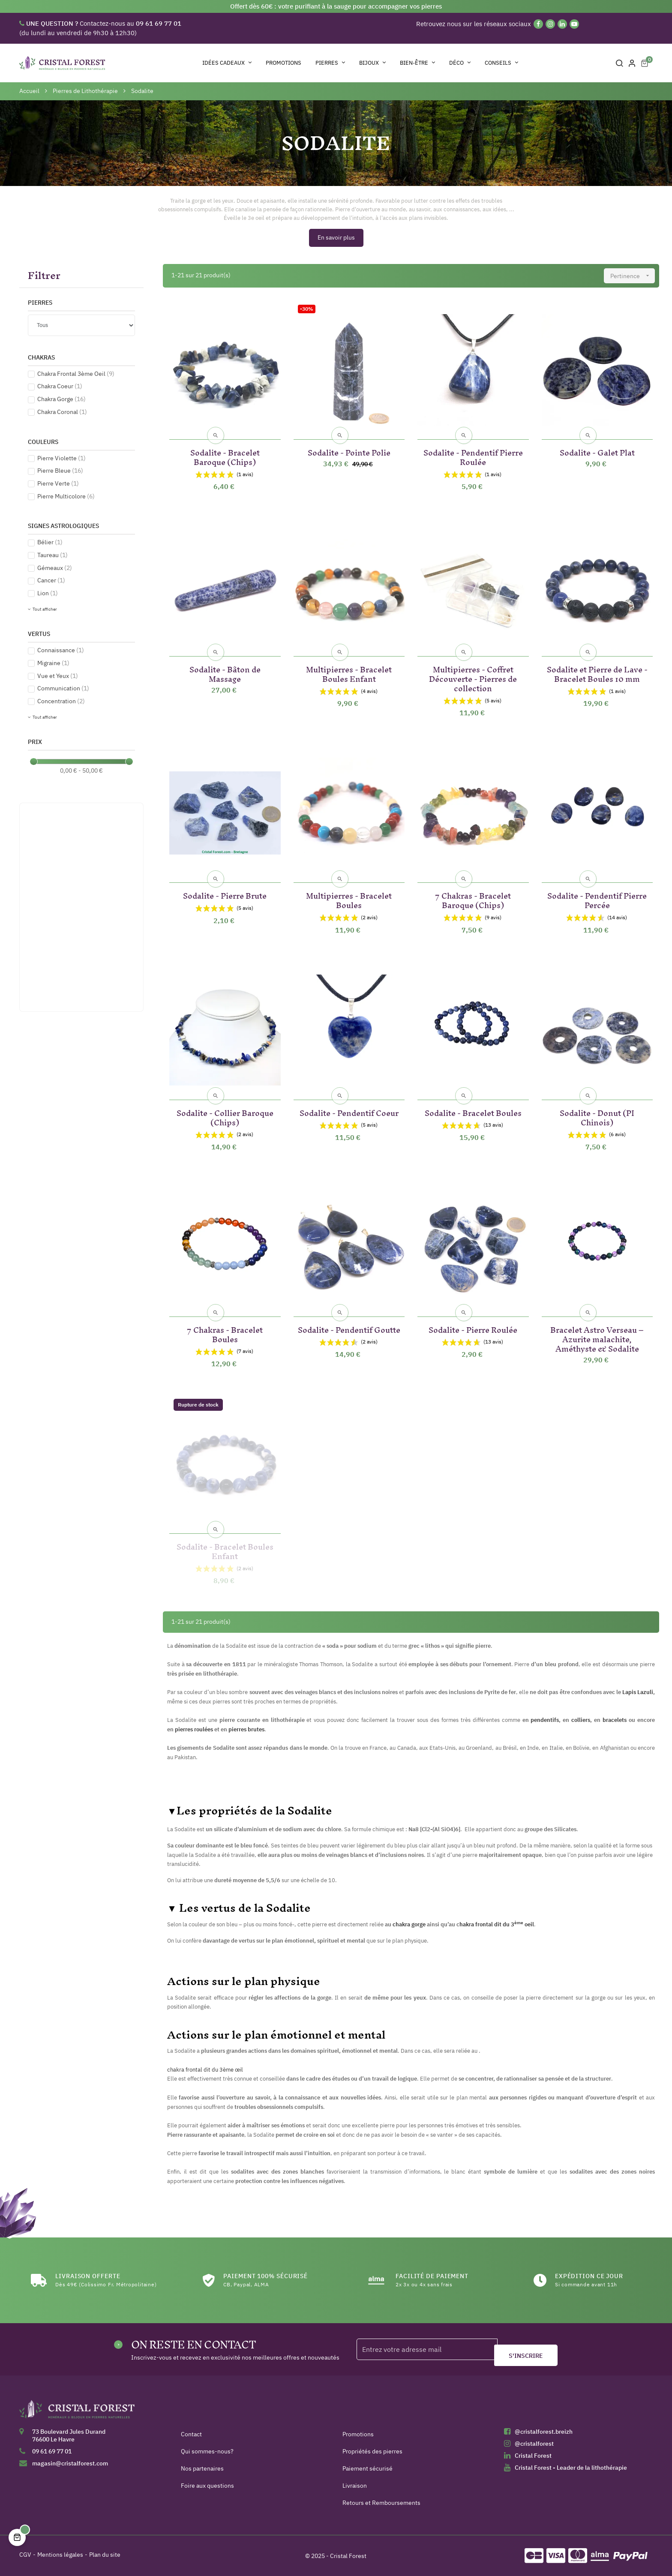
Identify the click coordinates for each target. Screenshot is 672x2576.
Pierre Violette (61, 458)
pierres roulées (194, 1729)
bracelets (615, 1720)
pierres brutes (246, 1729)
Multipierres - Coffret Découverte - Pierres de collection (473, 677)
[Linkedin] (562, 24)
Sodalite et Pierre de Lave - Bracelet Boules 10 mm (597, 672)
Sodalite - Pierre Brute (225, 894)
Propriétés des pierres (372, 2451)
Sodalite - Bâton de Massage (225, 672)
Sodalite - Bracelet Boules (473, 1111)
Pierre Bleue (60, 470)
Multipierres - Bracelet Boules (349, 899)
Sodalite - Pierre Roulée (473, 1328)
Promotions (358, 2434)
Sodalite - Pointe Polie (349, 451)
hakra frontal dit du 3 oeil (496, 1924)
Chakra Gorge (61, 399)
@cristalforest (534, 2443)
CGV (25, 2554)
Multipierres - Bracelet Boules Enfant (349, 672)
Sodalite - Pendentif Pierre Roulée (473, 456)
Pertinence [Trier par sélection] (632, 275)
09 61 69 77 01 (52, 2451)
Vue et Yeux (57, 676)
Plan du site (104, 2554)
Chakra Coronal (62, 412)
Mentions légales (60, 2554)
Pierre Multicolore (66, 496)
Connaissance (60, 650)
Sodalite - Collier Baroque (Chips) (225, 1116)
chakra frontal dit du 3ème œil (205, 2069)
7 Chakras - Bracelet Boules (225, 1333)
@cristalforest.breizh (544, 2431)
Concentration (61, 701)
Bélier (50, 542)
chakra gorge (409, 1924)
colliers (580, 1720)
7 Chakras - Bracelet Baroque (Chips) (473, 899)
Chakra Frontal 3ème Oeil (75, 374)
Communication (63, 688)
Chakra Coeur (59, 386)
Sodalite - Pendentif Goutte (349, 1328)
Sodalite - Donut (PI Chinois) (597, 1116)
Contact (191, 2434)
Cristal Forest (533, 2455)
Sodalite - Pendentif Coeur (349, 1111)
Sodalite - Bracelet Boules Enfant (225, 1550)
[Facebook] (538, 24)
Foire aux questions (207, 2485)
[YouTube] (574, 24)
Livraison (354, 2485)
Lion (47, 593)
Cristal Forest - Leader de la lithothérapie (571, 2467)
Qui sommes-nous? (207, 2451)
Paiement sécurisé (367, 2468)
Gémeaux (54, 568)
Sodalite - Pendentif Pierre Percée (597, 899)
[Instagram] (550, 24)
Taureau (52, 555)
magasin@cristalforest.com (70, 2463)
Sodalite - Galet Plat (597, 451)
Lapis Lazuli (637, 1692)
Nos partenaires (202, 2468)
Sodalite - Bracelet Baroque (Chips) (225, 456)
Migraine (53, 663)
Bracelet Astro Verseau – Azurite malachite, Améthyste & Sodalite (597, 1337)
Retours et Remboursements (381, 2503)
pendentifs (545, 1720)
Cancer (51, 580)
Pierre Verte (58, 483)
